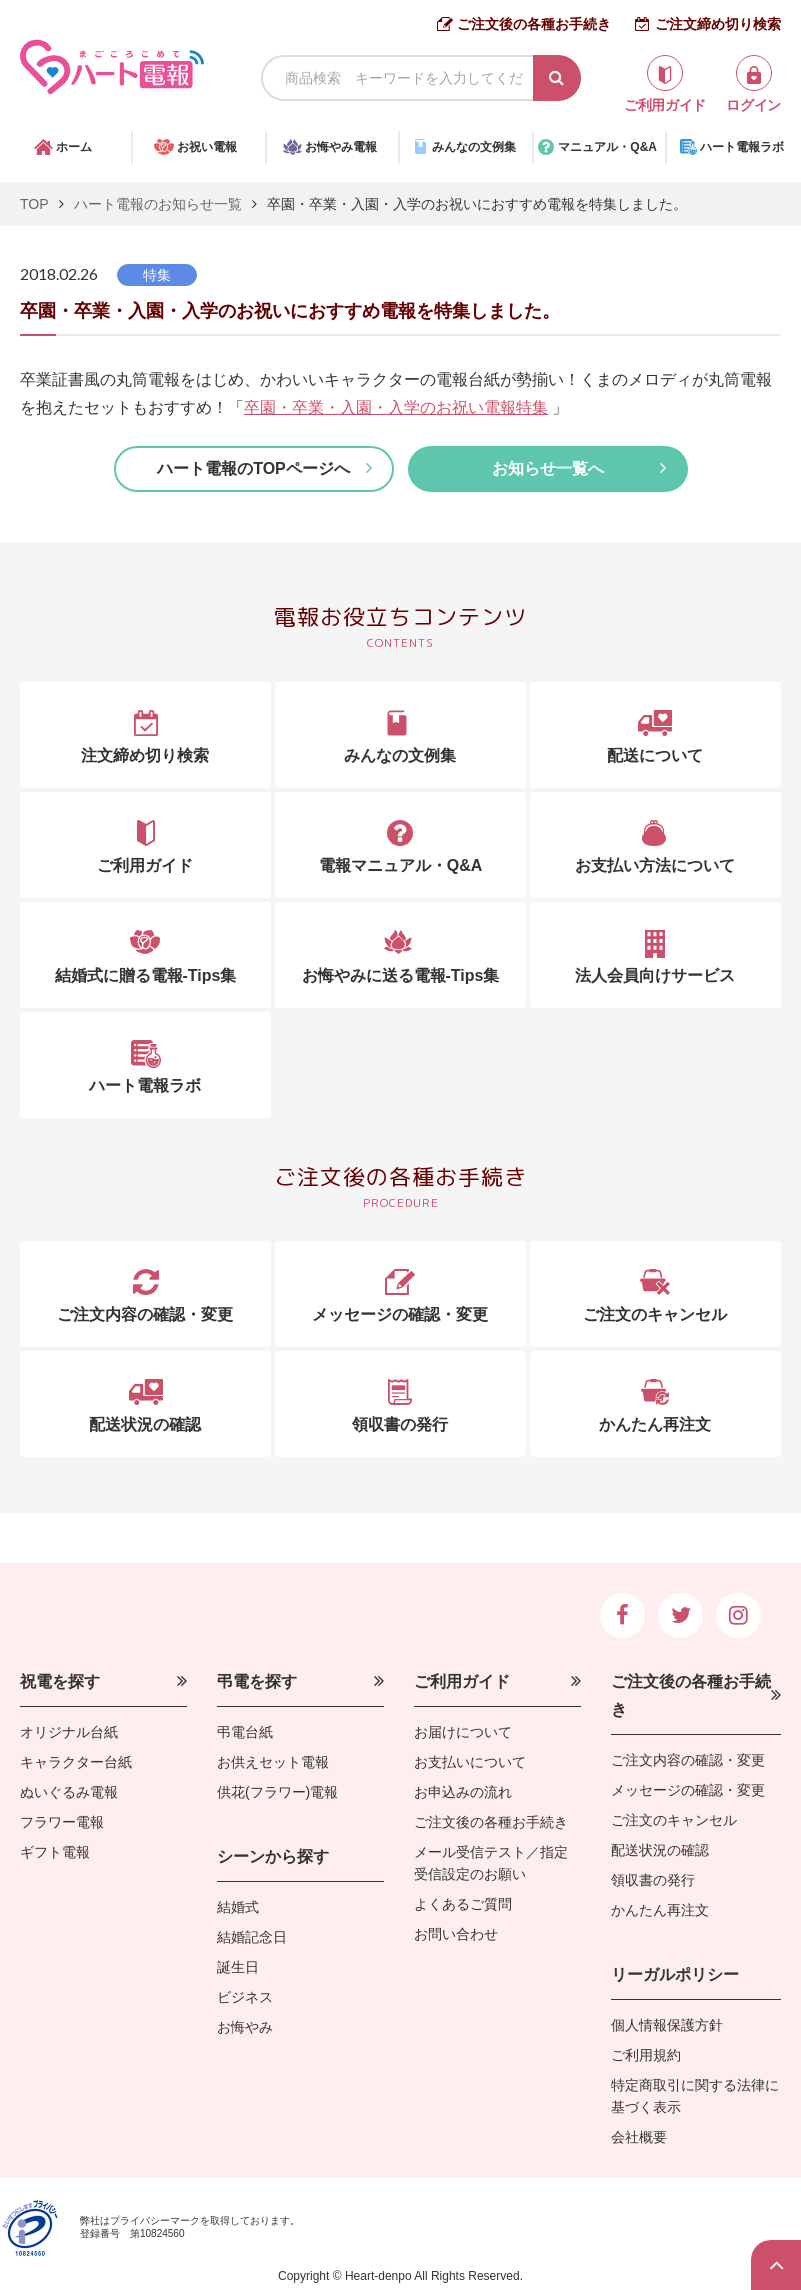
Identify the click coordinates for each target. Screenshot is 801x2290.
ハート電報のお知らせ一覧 (158, 204)
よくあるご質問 (463, 1904)
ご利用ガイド (462, 1681)
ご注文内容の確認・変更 (688, 1760)
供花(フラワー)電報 (277, 1792)
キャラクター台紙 (76, 1762)
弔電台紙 (245, 1732)
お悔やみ (245, 2027)
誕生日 (238, 1967)
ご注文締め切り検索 (718, 24)
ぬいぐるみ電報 (69, 1792)
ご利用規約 (646, 2055)
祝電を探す (60, 1681)
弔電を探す (257, 1681)
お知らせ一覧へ (548, 468)
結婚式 (238, 1907)
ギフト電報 (55, 1852)
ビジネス (245, 1997)
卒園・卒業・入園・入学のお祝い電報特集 (396, 407)
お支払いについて (470, 1762)
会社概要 (639, 2137)
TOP (34, 204)
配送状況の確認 (660, 1850)
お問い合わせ (456, 1934)
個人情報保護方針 (667, 2025)
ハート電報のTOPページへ (253, 468)
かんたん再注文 (660, 1910)
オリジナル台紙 (69, 1732)
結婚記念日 (252, 1937)
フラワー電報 (62, 1822)
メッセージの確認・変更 (688, 1790)
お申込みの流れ (463, 1792)
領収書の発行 (653, 1880)
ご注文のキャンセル (674, 1820)
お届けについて (463, 1732)
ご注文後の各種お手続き (534, 24)
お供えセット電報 (273, 1762)
